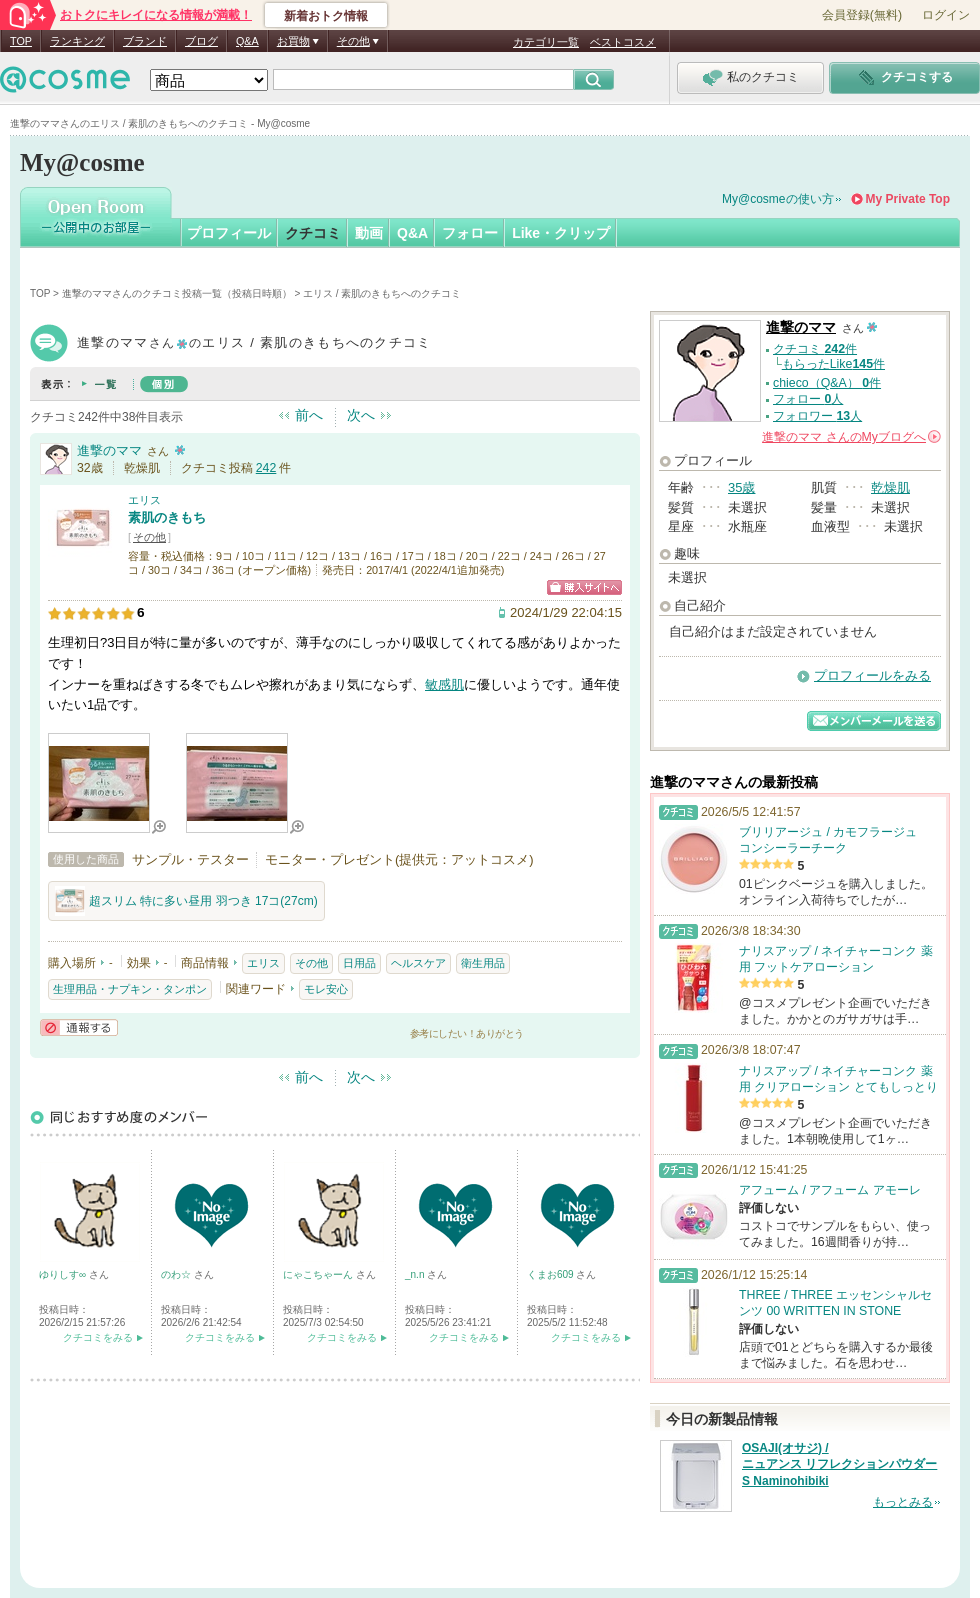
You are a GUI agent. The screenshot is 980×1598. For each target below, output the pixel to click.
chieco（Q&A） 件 (827, 383)
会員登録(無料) (862, 15)
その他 (149, 537)
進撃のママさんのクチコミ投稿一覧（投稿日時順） (177, 293)
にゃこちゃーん (319, 1274)
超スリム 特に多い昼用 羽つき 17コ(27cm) (186, 901)
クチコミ (313, 233)
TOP (21, 41)
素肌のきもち (167, 517)
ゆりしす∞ (64, 1274)
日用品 (359, 963)
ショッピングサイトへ (584, 587)
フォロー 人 (808, 399)
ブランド (145, 41)
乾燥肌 (890, 487)
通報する (79, 1027)
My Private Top (908, 199)
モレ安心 (326, 989)
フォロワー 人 (817, 416)
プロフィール (229, 233)
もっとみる (903, 1502)
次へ (361, 415)
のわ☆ (177, 1274)
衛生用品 (483, 963)
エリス (144, 500)
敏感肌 (444, 684)
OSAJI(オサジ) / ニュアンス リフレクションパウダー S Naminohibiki (839, 1465)
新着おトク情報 (326, 16)
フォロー (470, 233)
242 (266, 468)
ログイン (946, 15)
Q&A (247, 41)
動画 (369, 233)
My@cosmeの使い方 (778, 199)
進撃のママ (109, 450)
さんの (851, 437)
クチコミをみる (98, 1337)
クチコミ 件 (815, 349)
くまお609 (551, 1274)
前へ (309, 415)
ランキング (77, 41)
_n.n (416, 1274)
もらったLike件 (833, 364)
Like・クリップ (561, 233)
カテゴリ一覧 (546, 42)
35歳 (741, 487)
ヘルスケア (418, 963)
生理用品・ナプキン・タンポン (130, 989)
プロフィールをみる (872, 675)
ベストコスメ (623, 42)
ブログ (201, 41)
